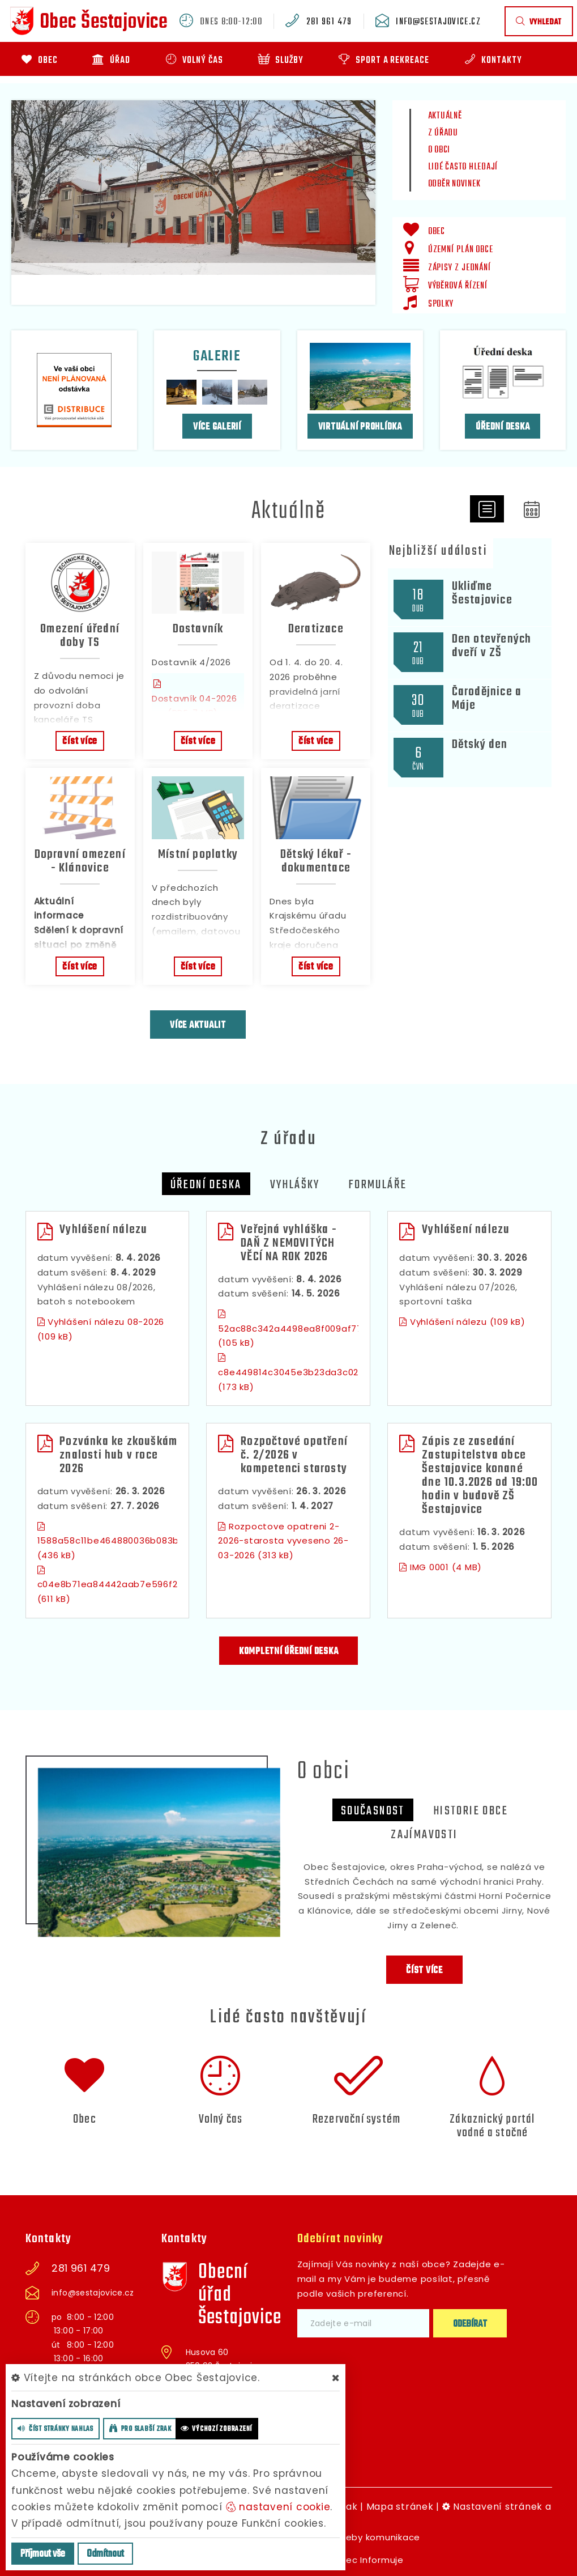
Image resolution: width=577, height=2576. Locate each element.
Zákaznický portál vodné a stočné (492, 2126)
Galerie (217, 356)
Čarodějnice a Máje (487, 698)
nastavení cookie (278, 2507)
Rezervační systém (356, 2119)
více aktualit (198, 1025)
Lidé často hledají (463, 167)
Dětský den (480, 744)
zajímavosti (424, 1834)
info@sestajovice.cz (438, 22)
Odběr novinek (454, 184)
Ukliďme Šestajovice (482, 593)
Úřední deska (502, 427)
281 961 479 (329, 22)
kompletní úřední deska (289, 1651)
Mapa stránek (400, 2506)
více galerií (217, 427)
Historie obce (470, 1811)
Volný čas (221, 2119)
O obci (439, 150)
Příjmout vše (42, 2554)
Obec (84, 2119)
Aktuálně (445, 116)
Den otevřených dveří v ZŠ (492, 646)
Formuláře (377, 1185)
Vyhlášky (295, 1185)
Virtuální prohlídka (360, 427)
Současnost (373, 1811)
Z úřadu (443, 133)
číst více (79, 741)
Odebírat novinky (340, 2238)
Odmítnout (105, 2554)
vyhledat (539, 22)
